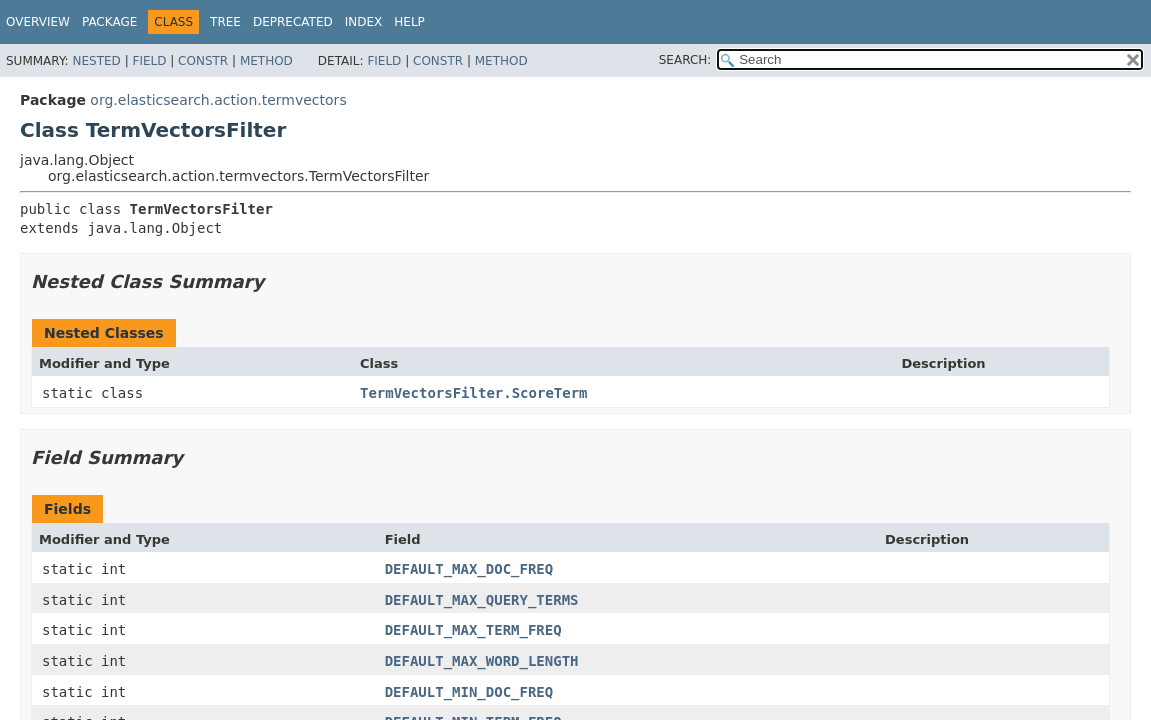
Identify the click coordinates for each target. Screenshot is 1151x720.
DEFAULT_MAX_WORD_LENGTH (482, 661)
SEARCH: (685, 60)
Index (364, 22)
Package (109, 22)
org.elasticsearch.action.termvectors (218, 100)
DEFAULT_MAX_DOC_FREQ (469, 569)
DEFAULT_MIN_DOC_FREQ (469, 692)
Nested (96, 61)
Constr (203, 61)
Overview (38, 22)
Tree (225, 22)
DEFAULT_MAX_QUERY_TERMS (482, 600)
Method (266, 61)
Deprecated (293, 22)
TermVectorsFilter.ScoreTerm (474, 393)
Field (149, 61)
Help (409, 22)
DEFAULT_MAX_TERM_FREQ (473, 630)
